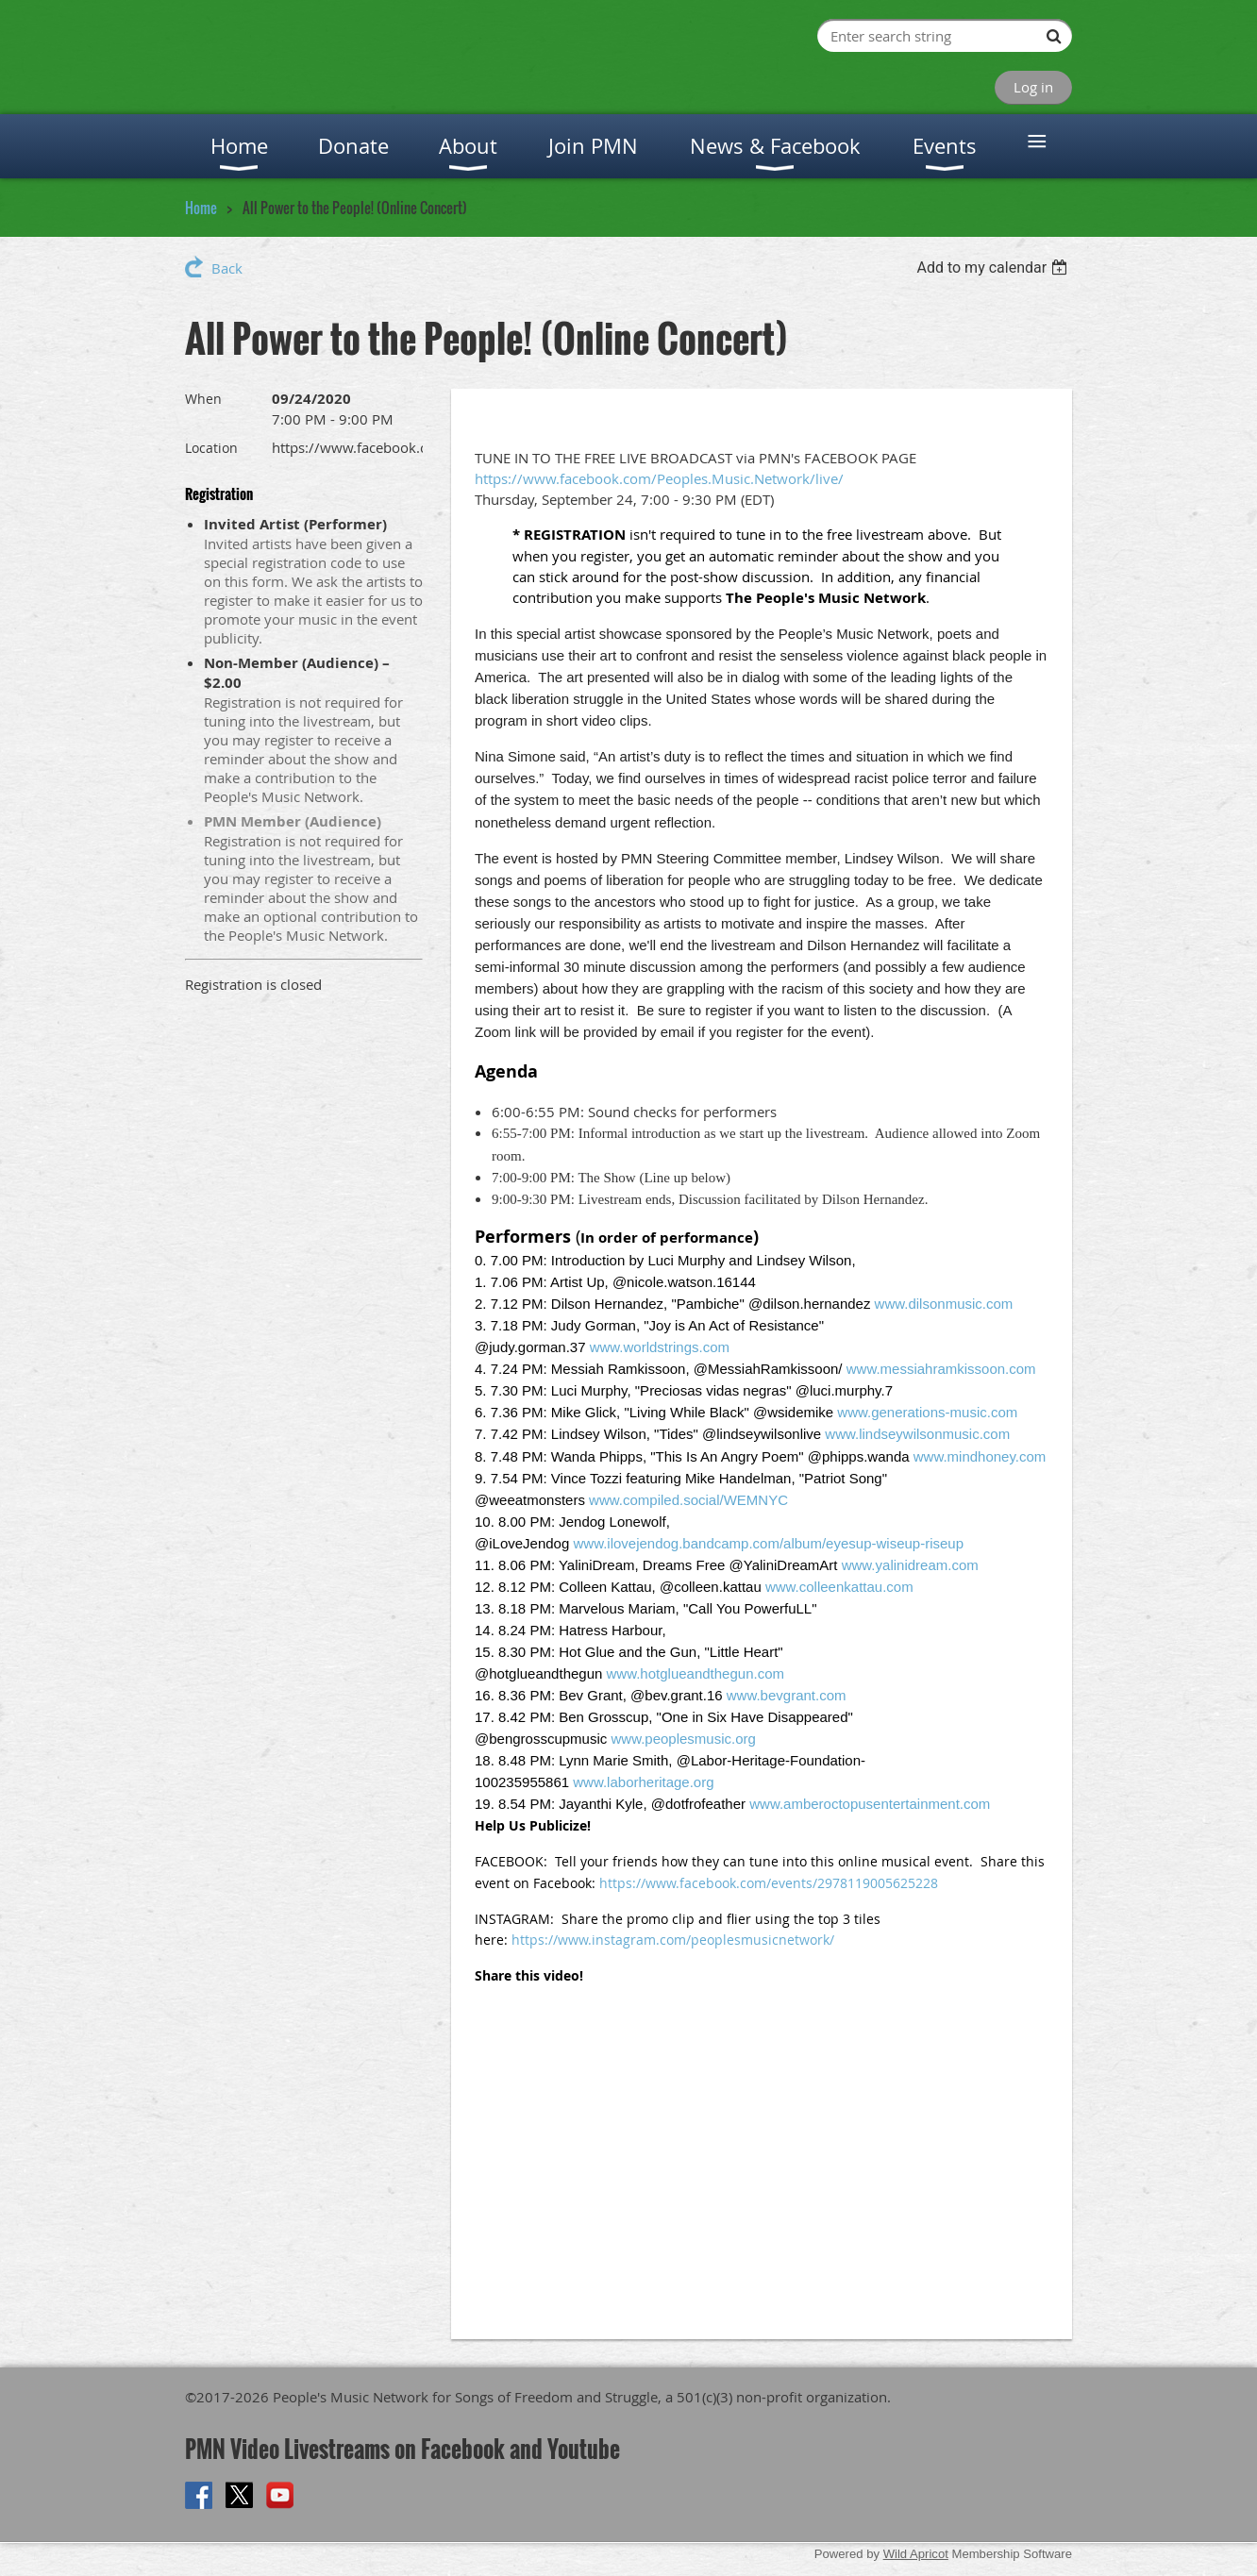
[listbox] (994, 267)
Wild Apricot (915, 2554)
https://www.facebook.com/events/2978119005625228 (768, 1883)
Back (227, 268)
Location (211, 448)
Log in (1033, 86)
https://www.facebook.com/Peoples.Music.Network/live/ (659, 478)
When (203, 399)
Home (201, 207)
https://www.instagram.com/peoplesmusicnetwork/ (672, 1940)
